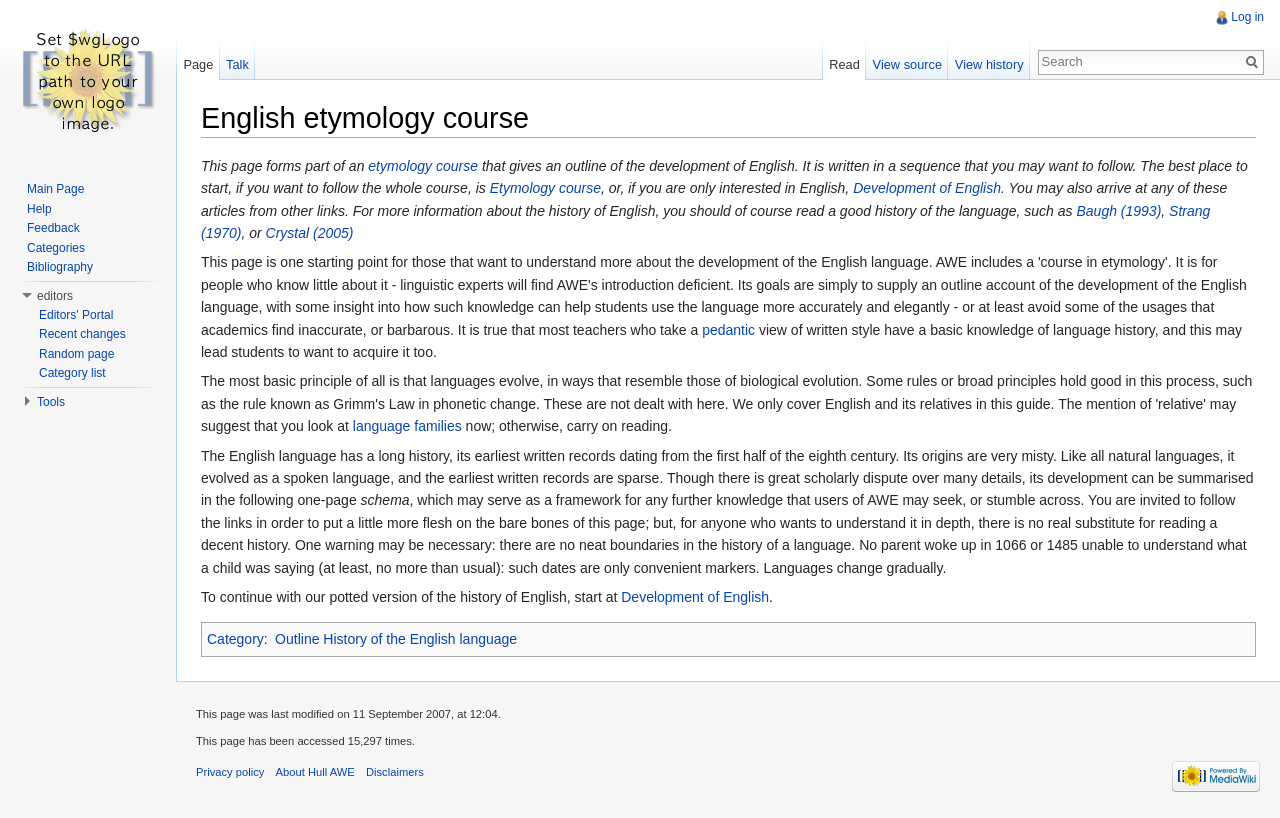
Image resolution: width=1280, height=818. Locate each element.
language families (407, 426)
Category (235, 639)
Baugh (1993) (1118, 211)
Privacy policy (230, 772)
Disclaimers (395, 772)
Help (39, 209)
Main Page (55, 189)
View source (907, 64)
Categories (56, 248)
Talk (237, 64)
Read (844, 64)
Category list (72, 373)
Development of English (927, 188)
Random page (76, 354)
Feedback (53, 228)
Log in (1247, 17)
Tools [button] (51, 402)
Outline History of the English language (396, 639)
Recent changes (82, 334)
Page (198, 64)
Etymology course (545, 188)
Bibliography (60, 267)
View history (989, 64)
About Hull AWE (315, 772)
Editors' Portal (76, 315)
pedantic (728, 330)
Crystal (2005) (310, 233)
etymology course (423, 166)
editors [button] (55, 296)
